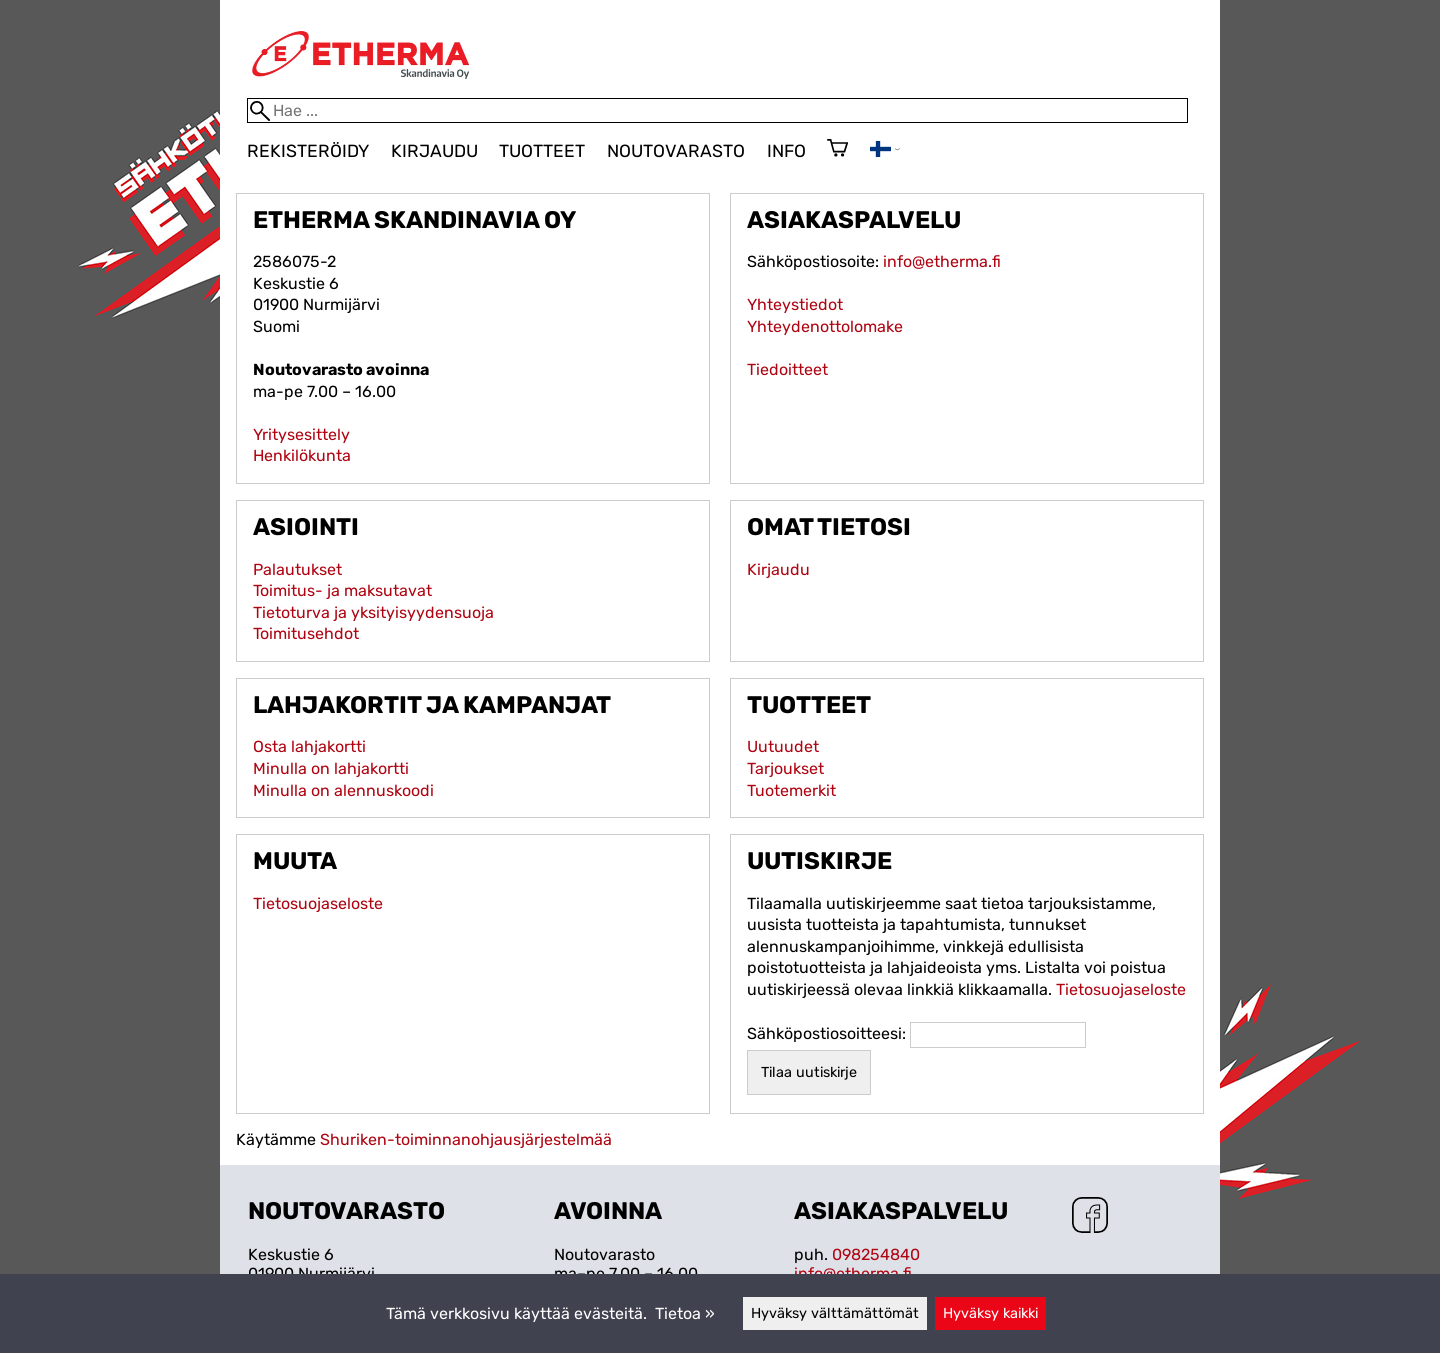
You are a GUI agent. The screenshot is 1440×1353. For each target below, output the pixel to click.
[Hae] (717, 110)
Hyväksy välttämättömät (835, 1313)
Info (786, 151)
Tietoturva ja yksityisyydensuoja (373, 612)
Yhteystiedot (795, 304)
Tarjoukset (785, 768)
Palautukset (297, 569)
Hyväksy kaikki (990, 1313)
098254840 (876, 1254)
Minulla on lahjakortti (331, 768)
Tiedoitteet (787, 369)
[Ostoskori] (837, 150)
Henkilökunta (302, 455)
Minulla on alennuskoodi (343, 790)
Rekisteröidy (308, 151)
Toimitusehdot (306, 633)
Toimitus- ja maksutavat (342, 590)
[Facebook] (1090, 1217)
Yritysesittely (301, 434)
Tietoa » (685, 1313)
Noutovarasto (676, 151)
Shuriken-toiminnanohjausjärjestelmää (466, 1139)
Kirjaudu (434, 151)
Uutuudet (783, 746)
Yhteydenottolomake (825, 326)
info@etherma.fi (942, 261)
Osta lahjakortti (309, 746)
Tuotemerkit (791, 790)
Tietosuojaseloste (318, 903)
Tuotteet (542, 151)
